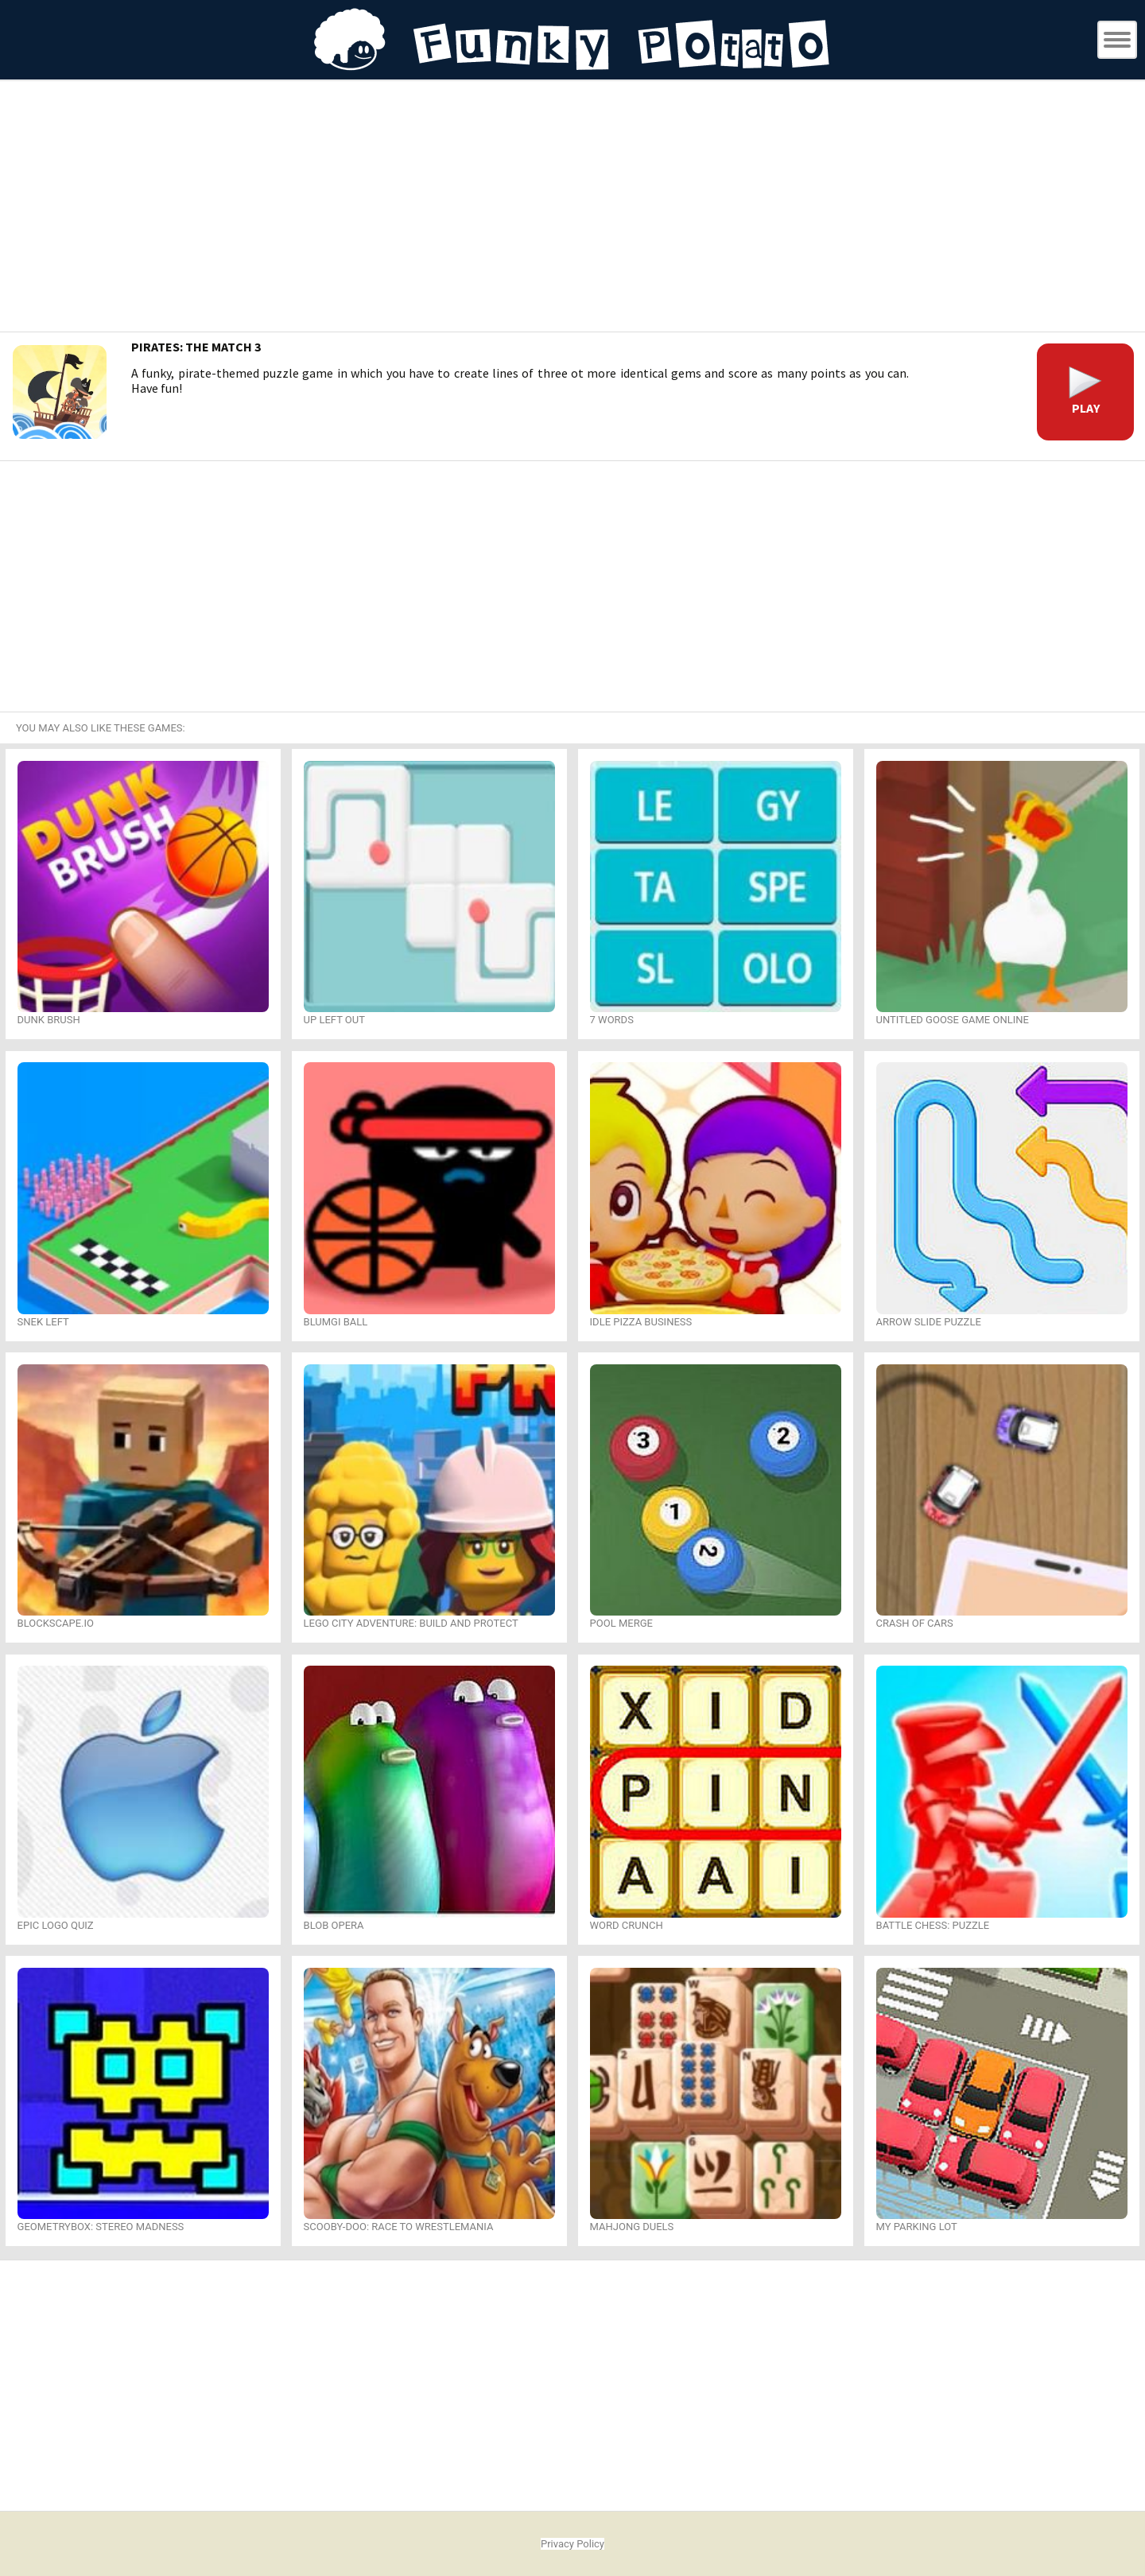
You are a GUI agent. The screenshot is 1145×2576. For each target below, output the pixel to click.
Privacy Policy (572, 2544)
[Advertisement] (572, 208)
